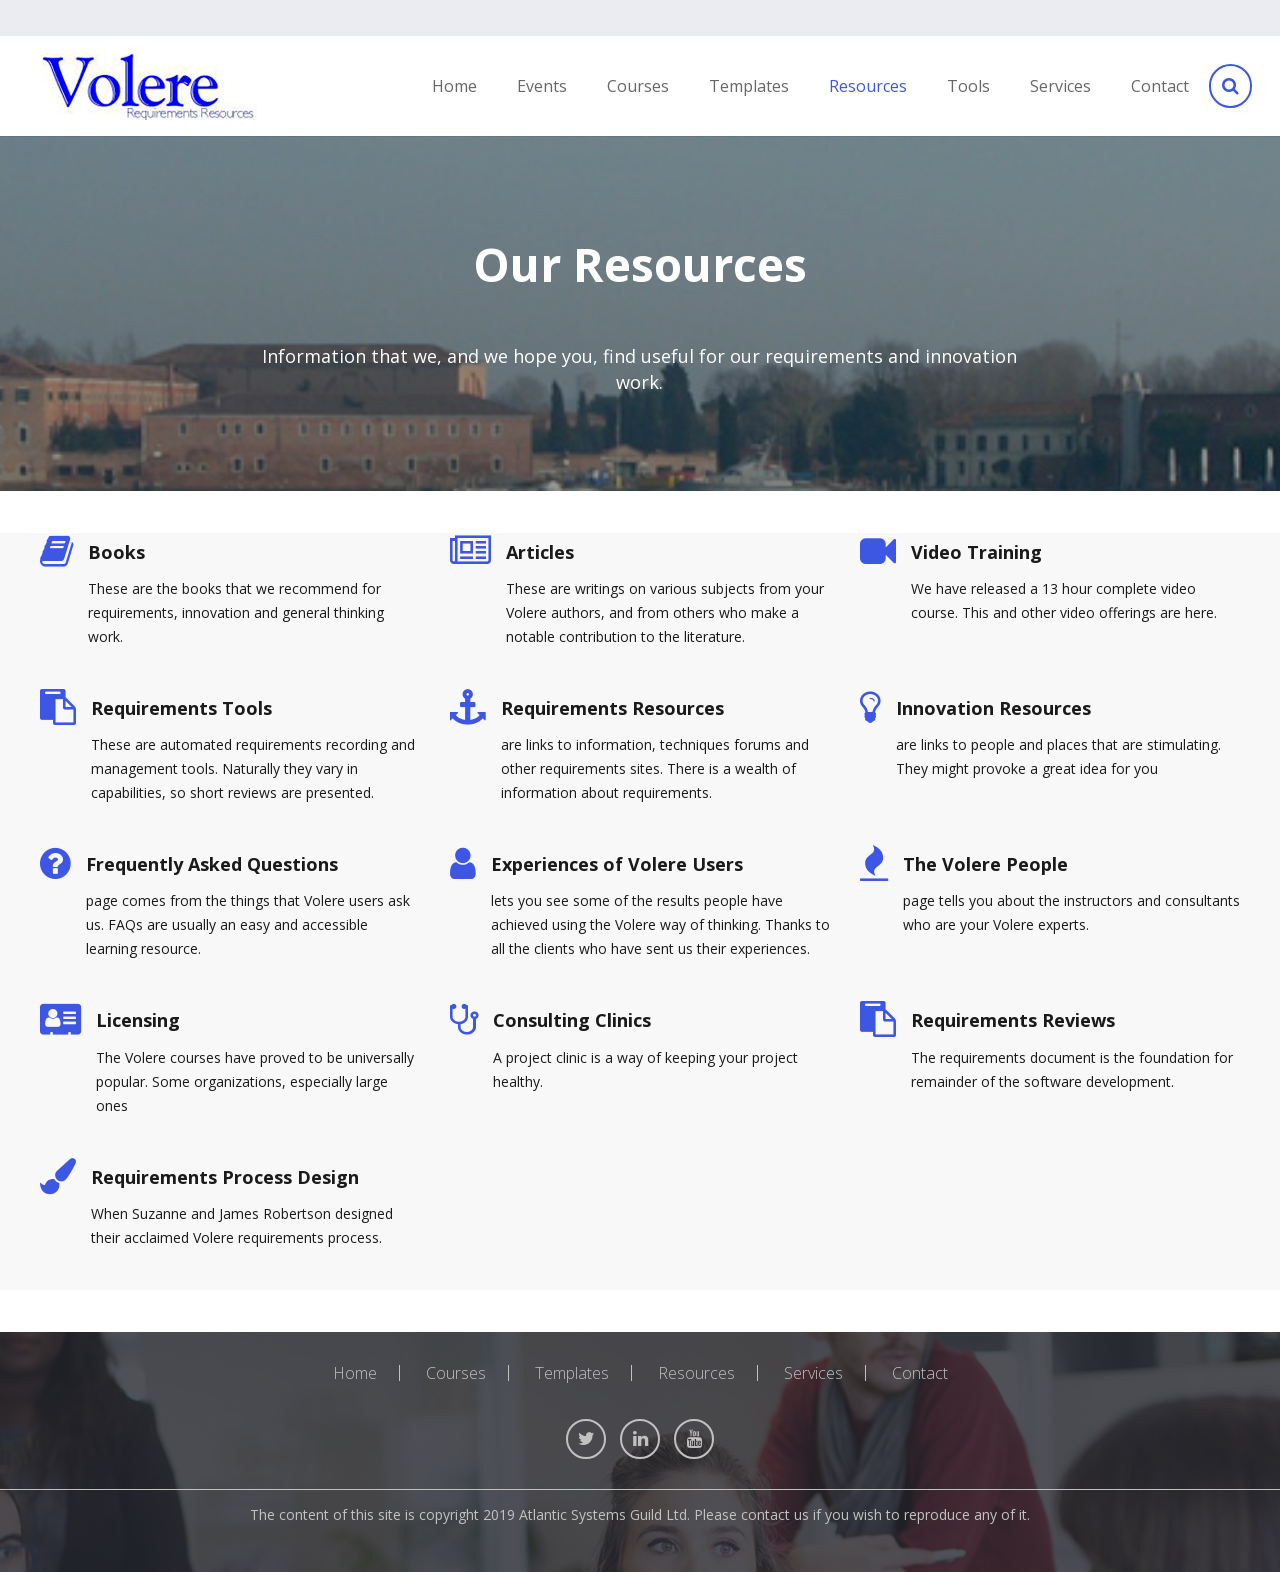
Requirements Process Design (225, 1177)
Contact (920, 1373)
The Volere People (985, 864)
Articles (540, 552)
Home (355, 1373)
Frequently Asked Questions (212, 864)
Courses (456, 1373)
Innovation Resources (993, 708)
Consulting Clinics (572, 1020)
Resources (696, 1373)
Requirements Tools (181, 708)
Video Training (976, 552)
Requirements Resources (612, 708)
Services (813, 1373)
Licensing (138, 1020)
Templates (572, 1373)
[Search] (1229, 86)
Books (116, 552)
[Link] (149, 86)
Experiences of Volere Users (617, 864)
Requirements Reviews (1013, 1020)
